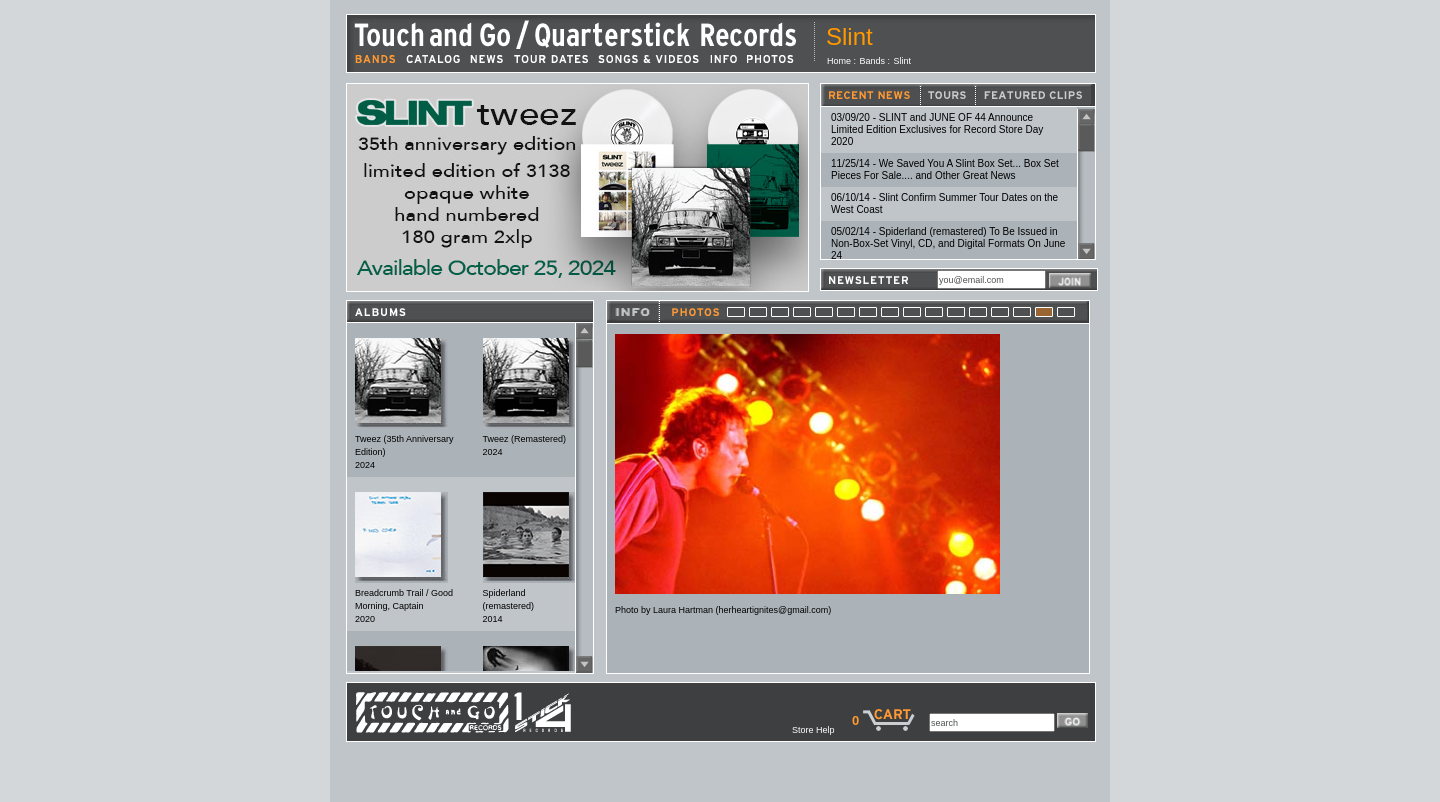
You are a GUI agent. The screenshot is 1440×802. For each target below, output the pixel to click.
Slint (903, 61)
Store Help (822, 730)
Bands (873, 61)
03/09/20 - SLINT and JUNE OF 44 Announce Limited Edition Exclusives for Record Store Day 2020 (937, 129)
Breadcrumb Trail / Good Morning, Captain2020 (404, 606)
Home (839, 61)
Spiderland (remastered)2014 (509, 606)
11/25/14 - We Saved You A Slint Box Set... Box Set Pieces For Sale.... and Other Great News (945, 169)
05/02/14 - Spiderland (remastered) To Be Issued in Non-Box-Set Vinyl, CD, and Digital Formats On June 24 (948, 243)
